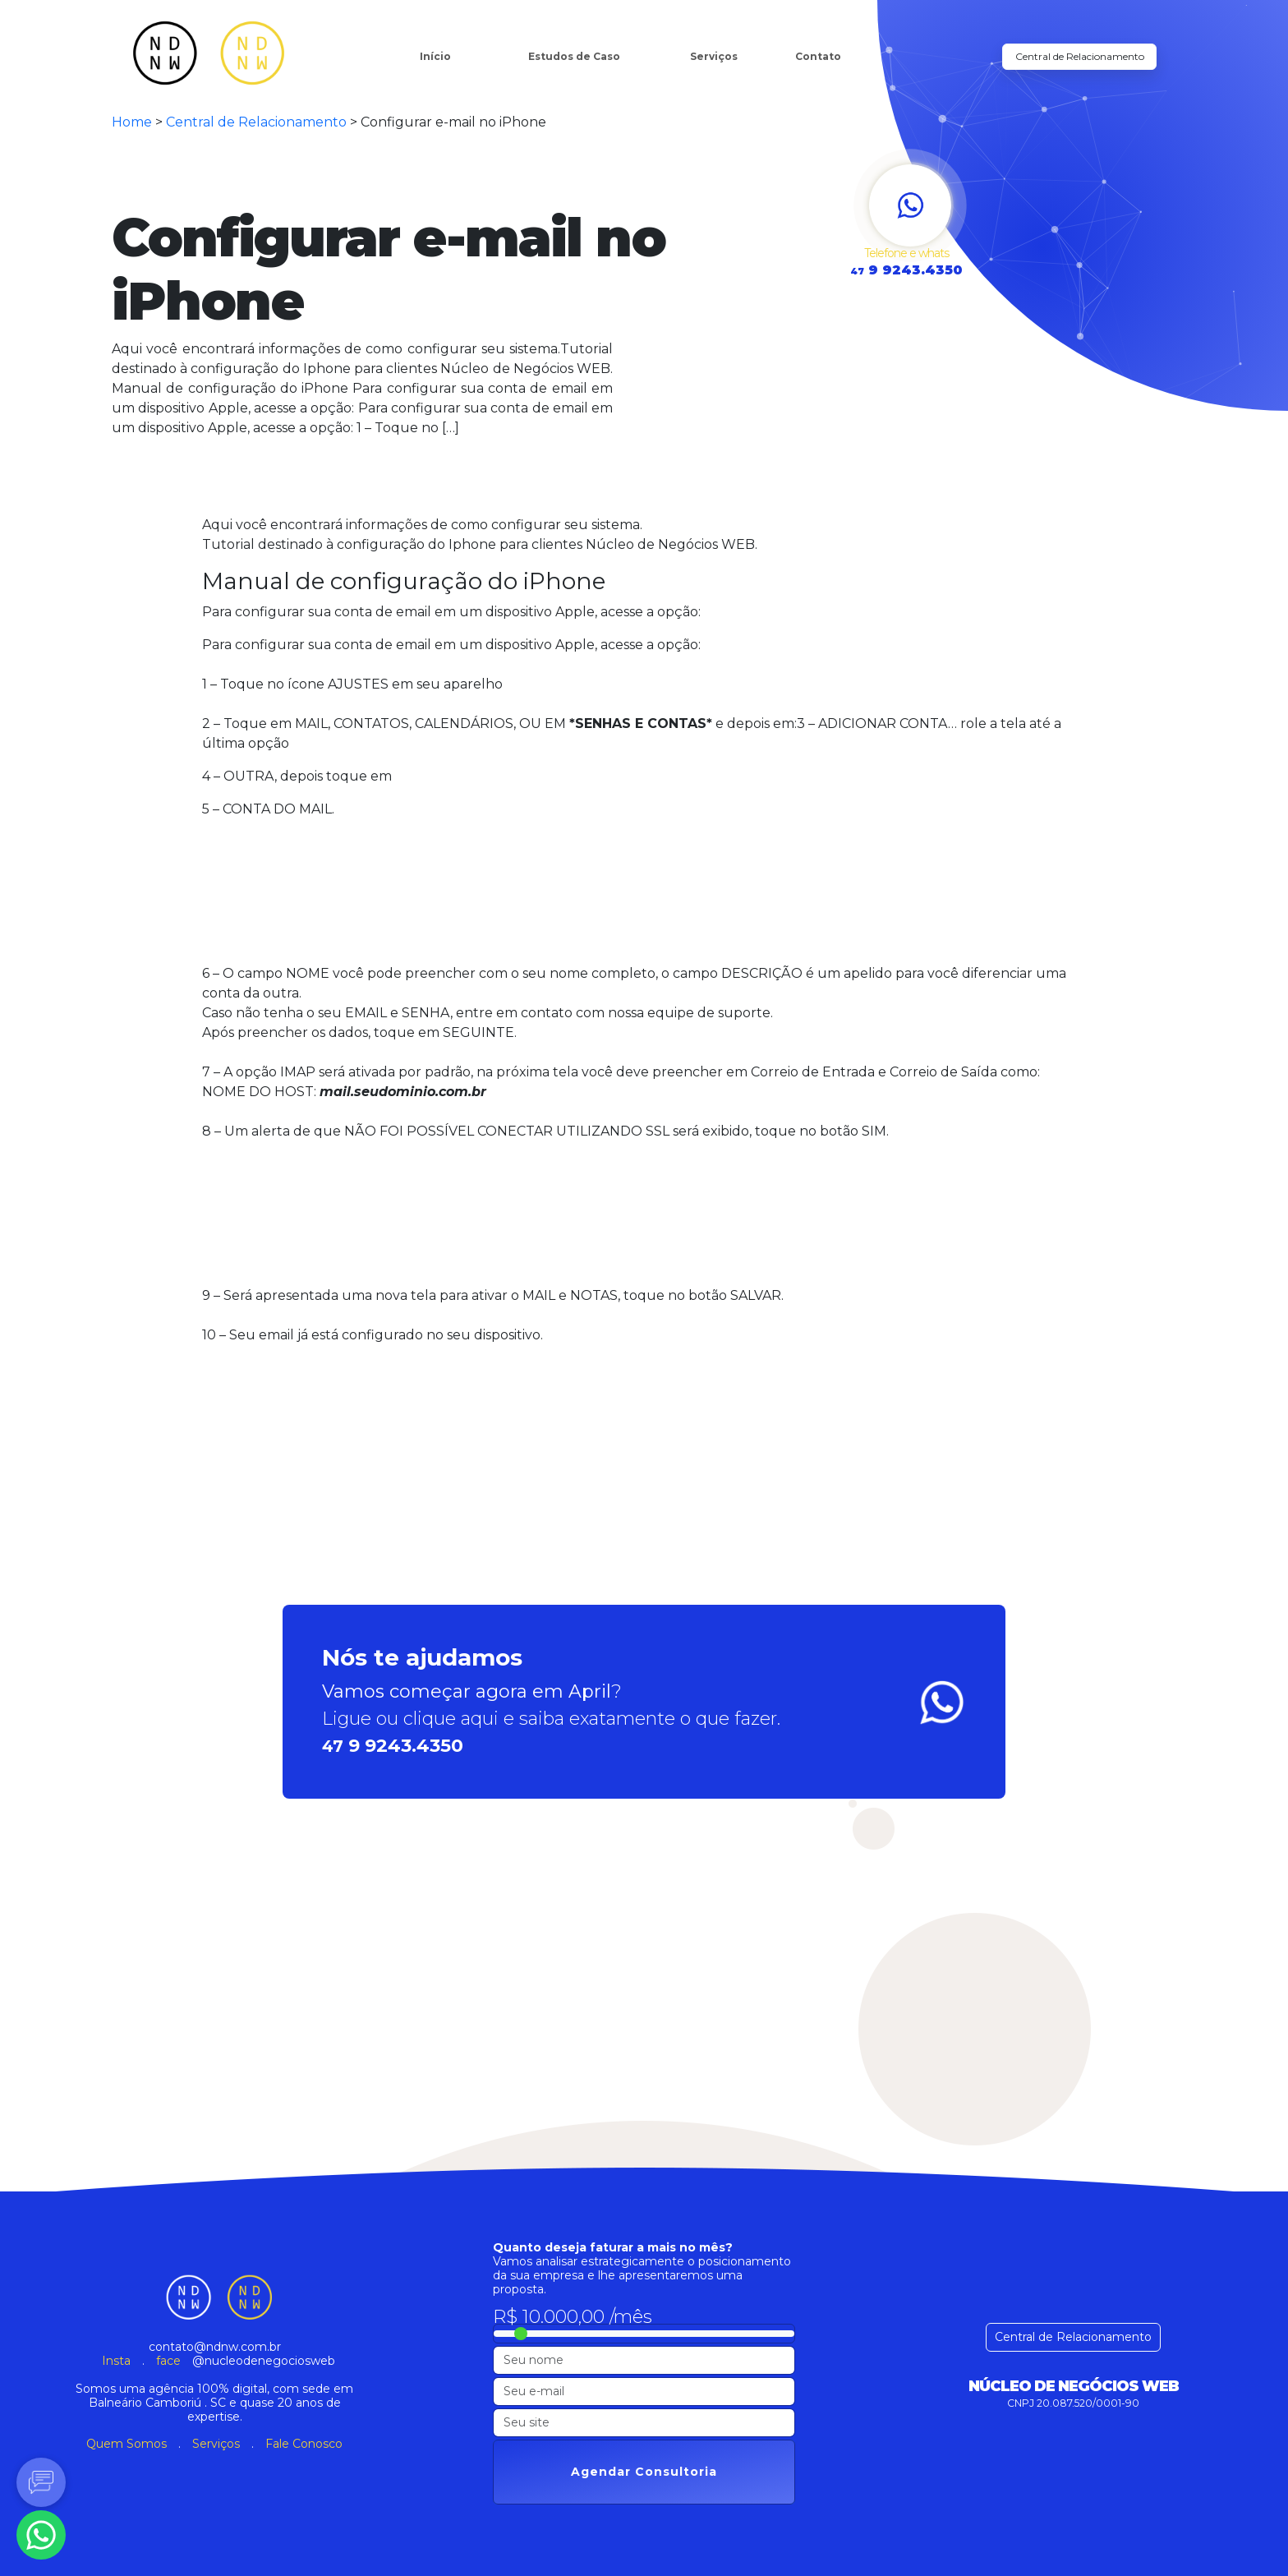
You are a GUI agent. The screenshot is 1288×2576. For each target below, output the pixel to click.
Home (132, 122)
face (168, 2360)
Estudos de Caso (574, 56)
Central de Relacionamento (1079, 56)
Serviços (714, 56)
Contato (818, 56)
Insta (116, 2360)
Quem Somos (126, 2443)
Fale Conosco (304, 2443)
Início (435, 56)
